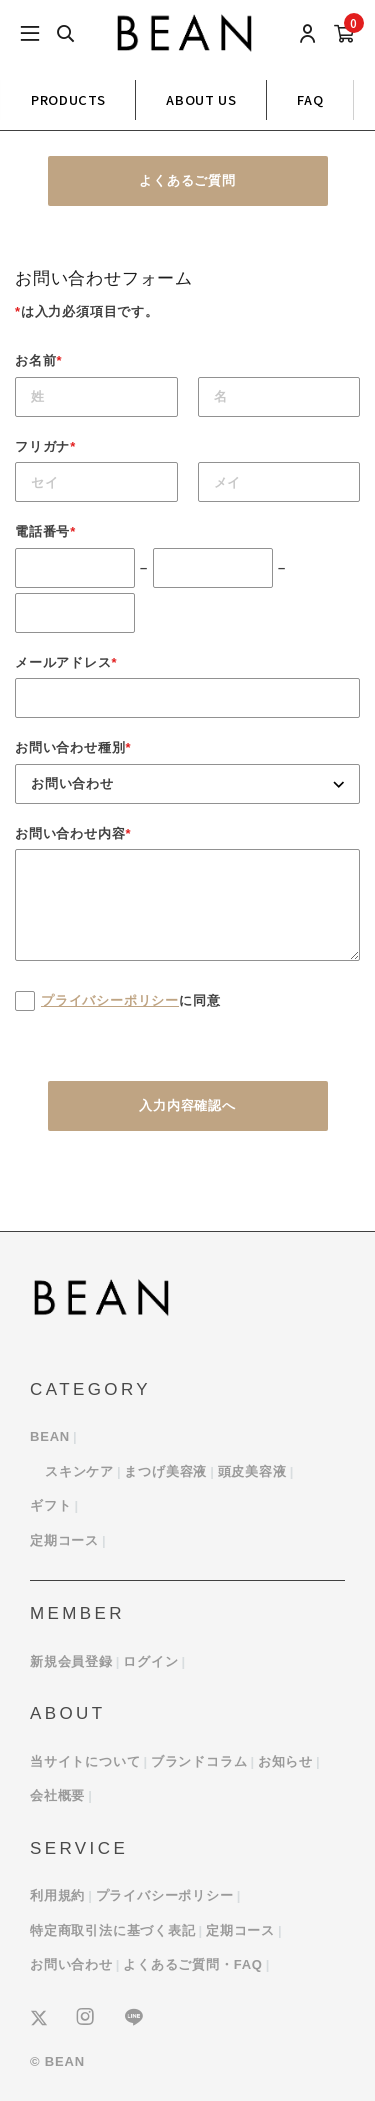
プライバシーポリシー (110, 1000)
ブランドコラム (199, 1761)
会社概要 (57, 1795)
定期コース (64, 1540)
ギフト (50, 1505)
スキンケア (79, 1471)
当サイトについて (85, 1761)
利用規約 (57, 1895)
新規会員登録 (71, 1661)
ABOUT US (201, 99)
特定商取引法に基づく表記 (113, 1930)
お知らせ (285, 1761)
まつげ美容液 (165, 1471)
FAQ (310, 99)
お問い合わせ (71, 1964)
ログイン (150, 1661)
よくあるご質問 (187, 180)
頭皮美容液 (252, 1471)
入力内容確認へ (187, 1105)
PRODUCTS (68, 99)
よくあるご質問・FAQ (193, 1964)
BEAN (50, 1436)
